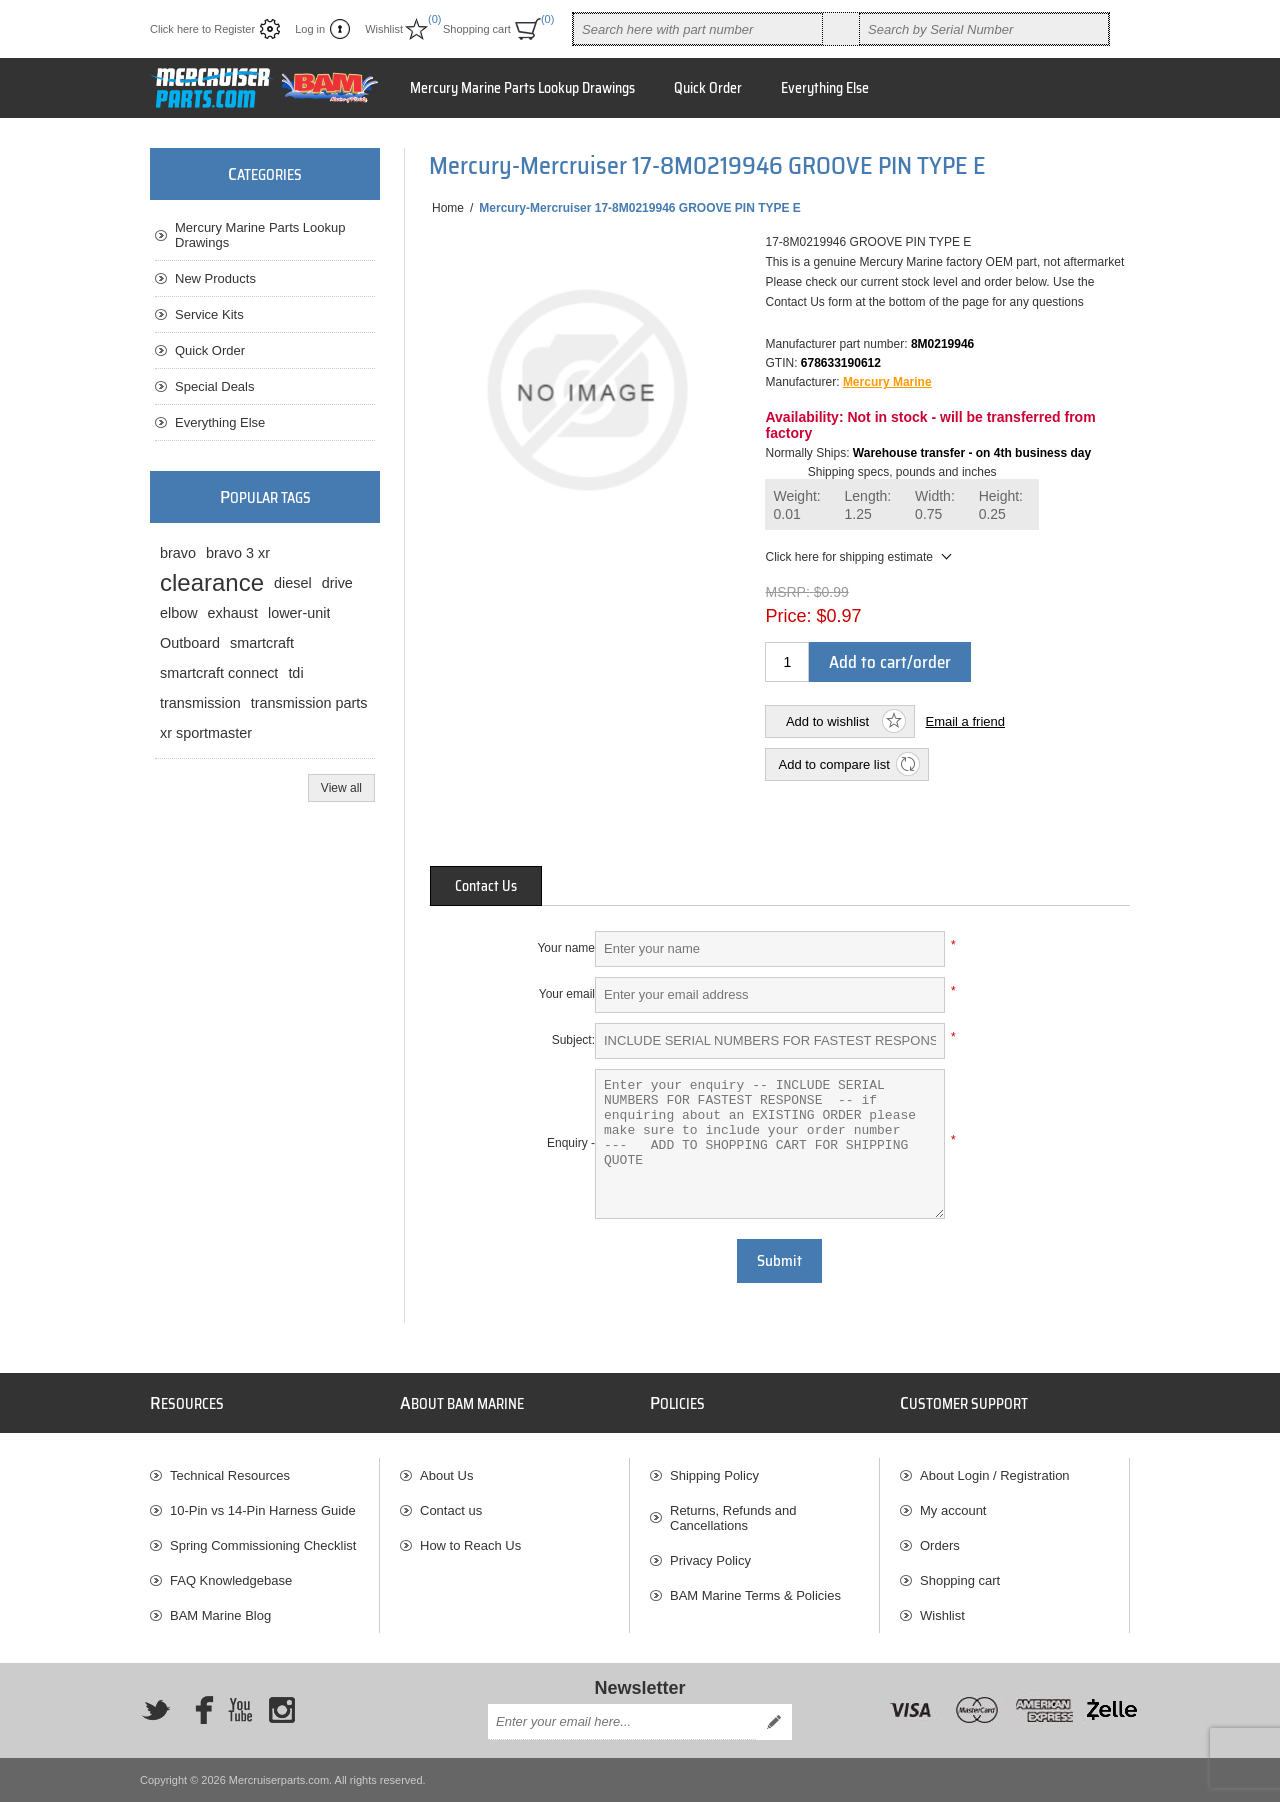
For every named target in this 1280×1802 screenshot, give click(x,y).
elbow (179, 613)
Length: (868, 505)
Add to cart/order (890, 662)
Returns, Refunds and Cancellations (733, 1518)
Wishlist (942, 1615)
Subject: (573, 1040)
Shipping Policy (714, 1475)
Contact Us (486, 886)
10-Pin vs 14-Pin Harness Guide (263, 1510)
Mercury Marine (887, 382)
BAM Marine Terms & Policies (755, 1595)
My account (953, 1510)
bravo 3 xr (238, 553)
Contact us (451, 1510)
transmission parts (309, 703)
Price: (788, 616)
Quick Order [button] (708, 88)
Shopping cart (960, 1580)
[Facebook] (198, 1710)
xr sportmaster (206, 733)
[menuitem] (264, 1475)
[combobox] (698, 29)
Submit (779, 1261)
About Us (446, 1475)
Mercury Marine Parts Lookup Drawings (260, 235)
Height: (1001, 505)
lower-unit (299, 613)
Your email (567, 994)
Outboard (190, 643)
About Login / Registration (995, 1475)
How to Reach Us (470, 1545)
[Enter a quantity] (787, 662)
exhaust (233, 613)
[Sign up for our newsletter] (622, 1722)
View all (341, 788)
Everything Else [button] (825, 88)
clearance (212, 582)
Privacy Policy (710, 1560)
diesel (293, 583)
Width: (935, 505)
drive (337, 583)
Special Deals (215, 386)
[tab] (486, 886)
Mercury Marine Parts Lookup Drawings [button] (522, 88)
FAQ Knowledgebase (231, 1580)
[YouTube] (240, 1710)
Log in (310, 29)
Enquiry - (571, 1143)
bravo (178, 553)
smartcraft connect (219, 673)
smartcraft (262, 643)
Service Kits (209, 314)
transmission (200, 703)
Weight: (796, 505)
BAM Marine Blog (220, 1615)
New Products (215, 278)
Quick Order (210, 350)
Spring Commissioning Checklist (263, 1545)
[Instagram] (282, 1710)
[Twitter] (156, 1710)
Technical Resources (230, 1475)
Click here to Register (202, 29)
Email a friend (964, 721)
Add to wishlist (827, 721)
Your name (566, 948)
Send (774, 1722)
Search (841, 29)
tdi (295, 673)
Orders (940, 1545)
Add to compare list (833, 764)
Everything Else (220, 422)
